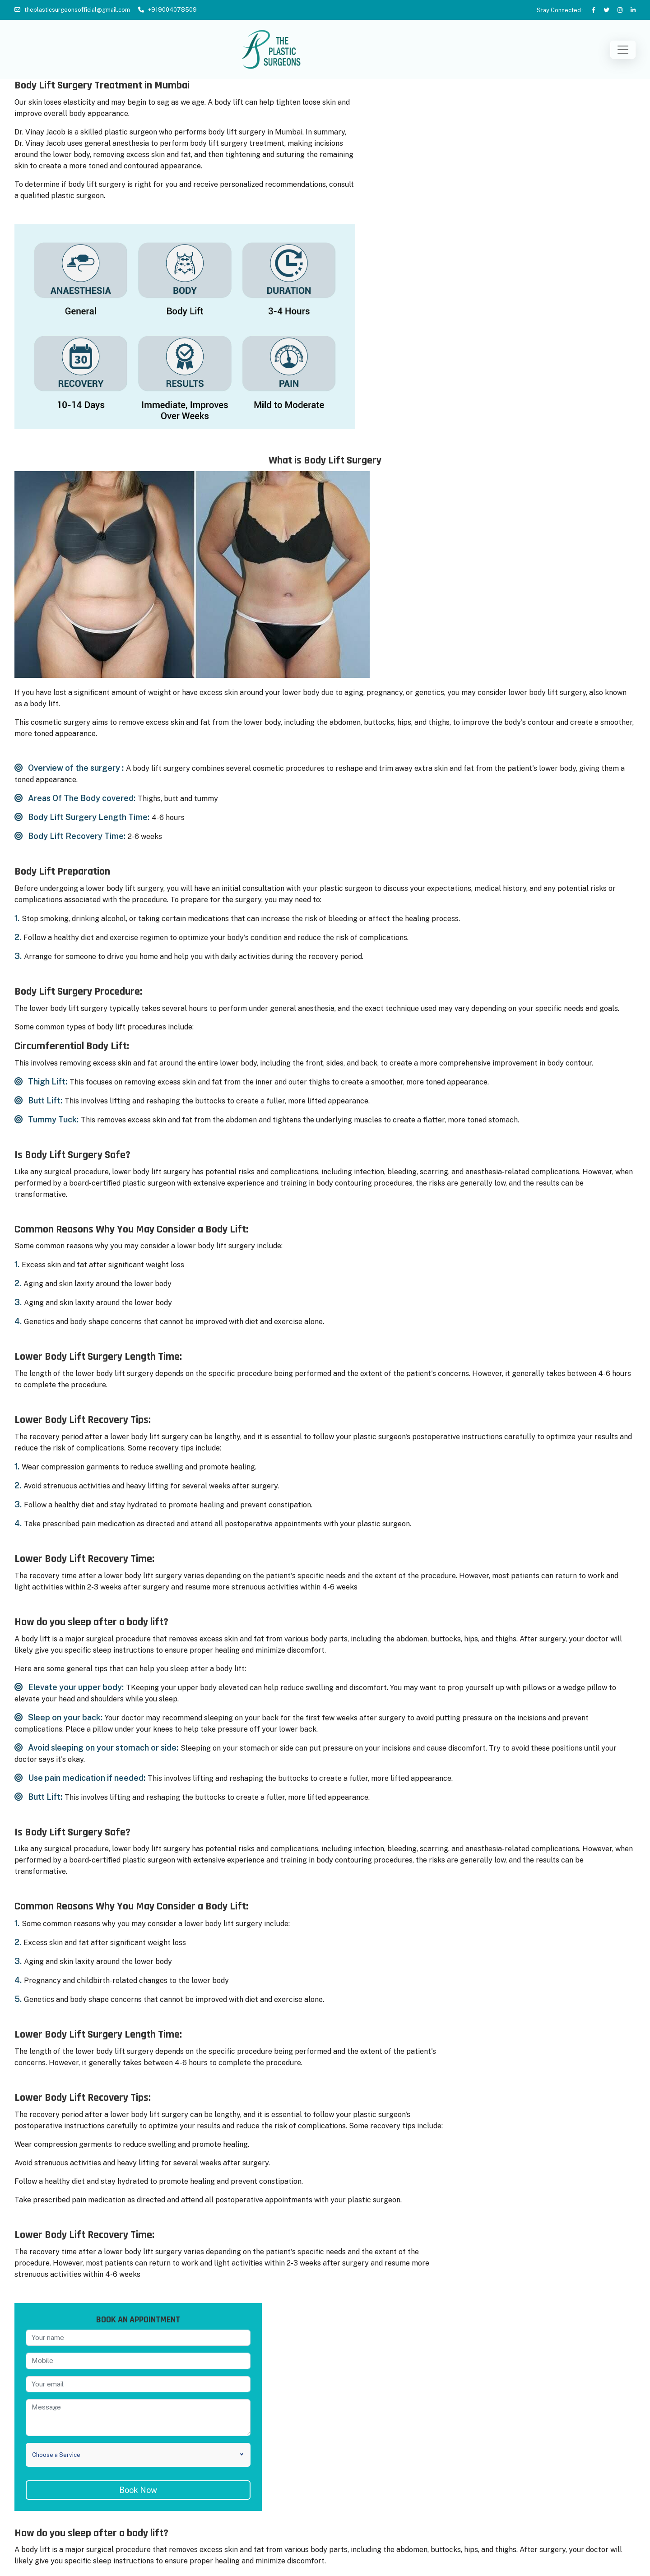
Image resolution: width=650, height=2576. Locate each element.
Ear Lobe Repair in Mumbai (530, 2509)
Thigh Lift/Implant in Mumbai (533, 2478)
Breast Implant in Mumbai (54, 2431)
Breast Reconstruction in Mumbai (66, 2462)
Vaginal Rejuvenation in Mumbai (537, 2462)
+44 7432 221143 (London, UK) (326, 2545)
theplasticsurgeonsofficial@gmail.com (77, 9)
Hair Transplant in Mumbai (529, 2431)
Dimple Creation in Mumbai (530, 2525)
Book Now (536, 2048)
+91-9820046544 (326, 2522)
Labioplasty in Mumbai (523, 2493)
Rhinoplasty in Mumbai (49, 2493)
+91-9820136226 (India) (326, 2534)
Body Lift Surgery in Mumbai (58, 2525)
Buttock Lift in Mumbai (523, 2447)
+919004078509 (172, 9)
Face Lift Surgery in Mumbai (58, 2509)
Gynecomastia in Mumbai (53, 2447)
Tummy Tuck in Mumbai (51, 2478)
